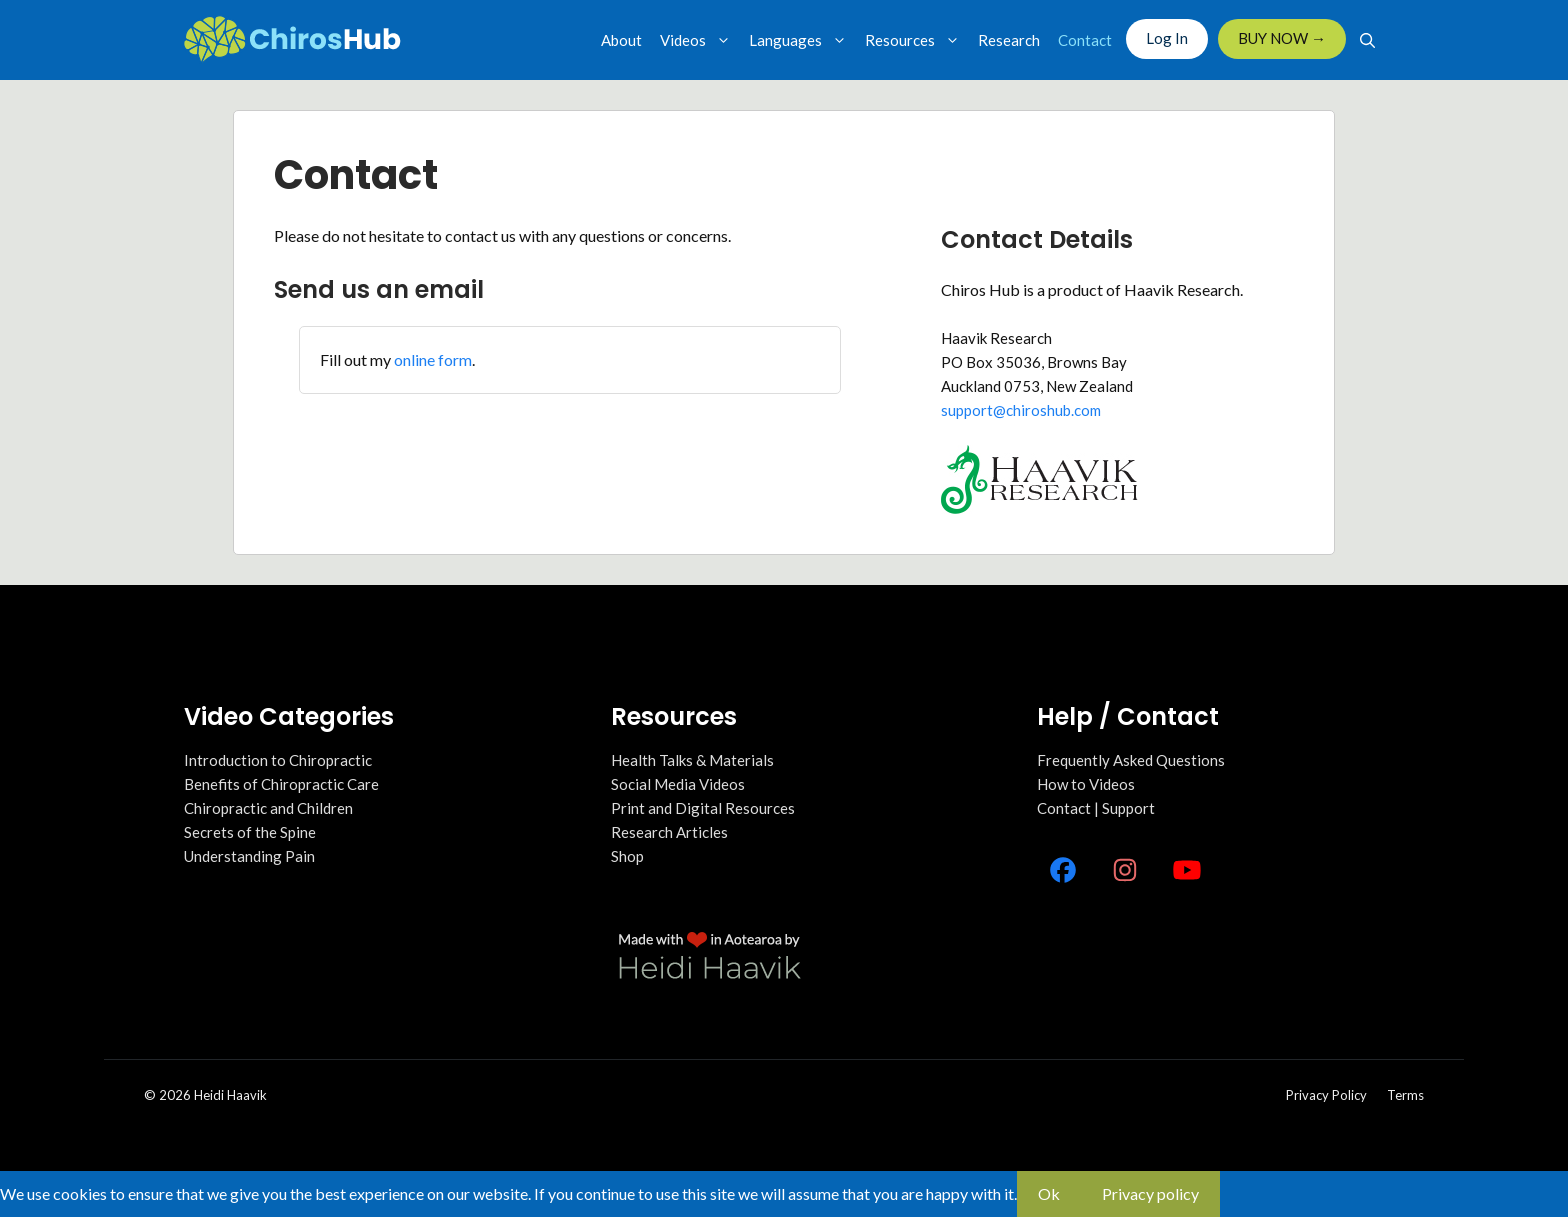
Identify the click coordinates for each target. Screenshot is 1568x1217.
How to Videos (1086, 784)
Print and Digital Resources (703, 808)
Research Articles (669, 832)
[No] (1241, 1200)
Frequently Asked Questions (1131, 760)
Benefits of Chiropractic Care (281, 784)
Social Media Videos (678, 784)
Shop (627, 856)
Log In (1167, 38)
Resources (917, 40)
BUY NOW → (1282, 38)
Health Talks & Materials (692, 760)
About (621, 40)
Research (1009, 40)
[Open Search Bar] (1367, 40)
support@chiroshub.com (1021, 410)
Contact (1085, 40)
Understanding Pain (249, 856)
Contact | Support (1096, 808)
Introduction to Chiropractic (278, 760)
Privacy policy (1326, 1095)
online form (433, 359)
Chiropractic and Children (268, 808)
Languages (802, 40)
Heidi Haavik (230, 1095)
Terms (1405, 1095)
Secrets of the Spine (250, 832)
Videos (700, 40)
